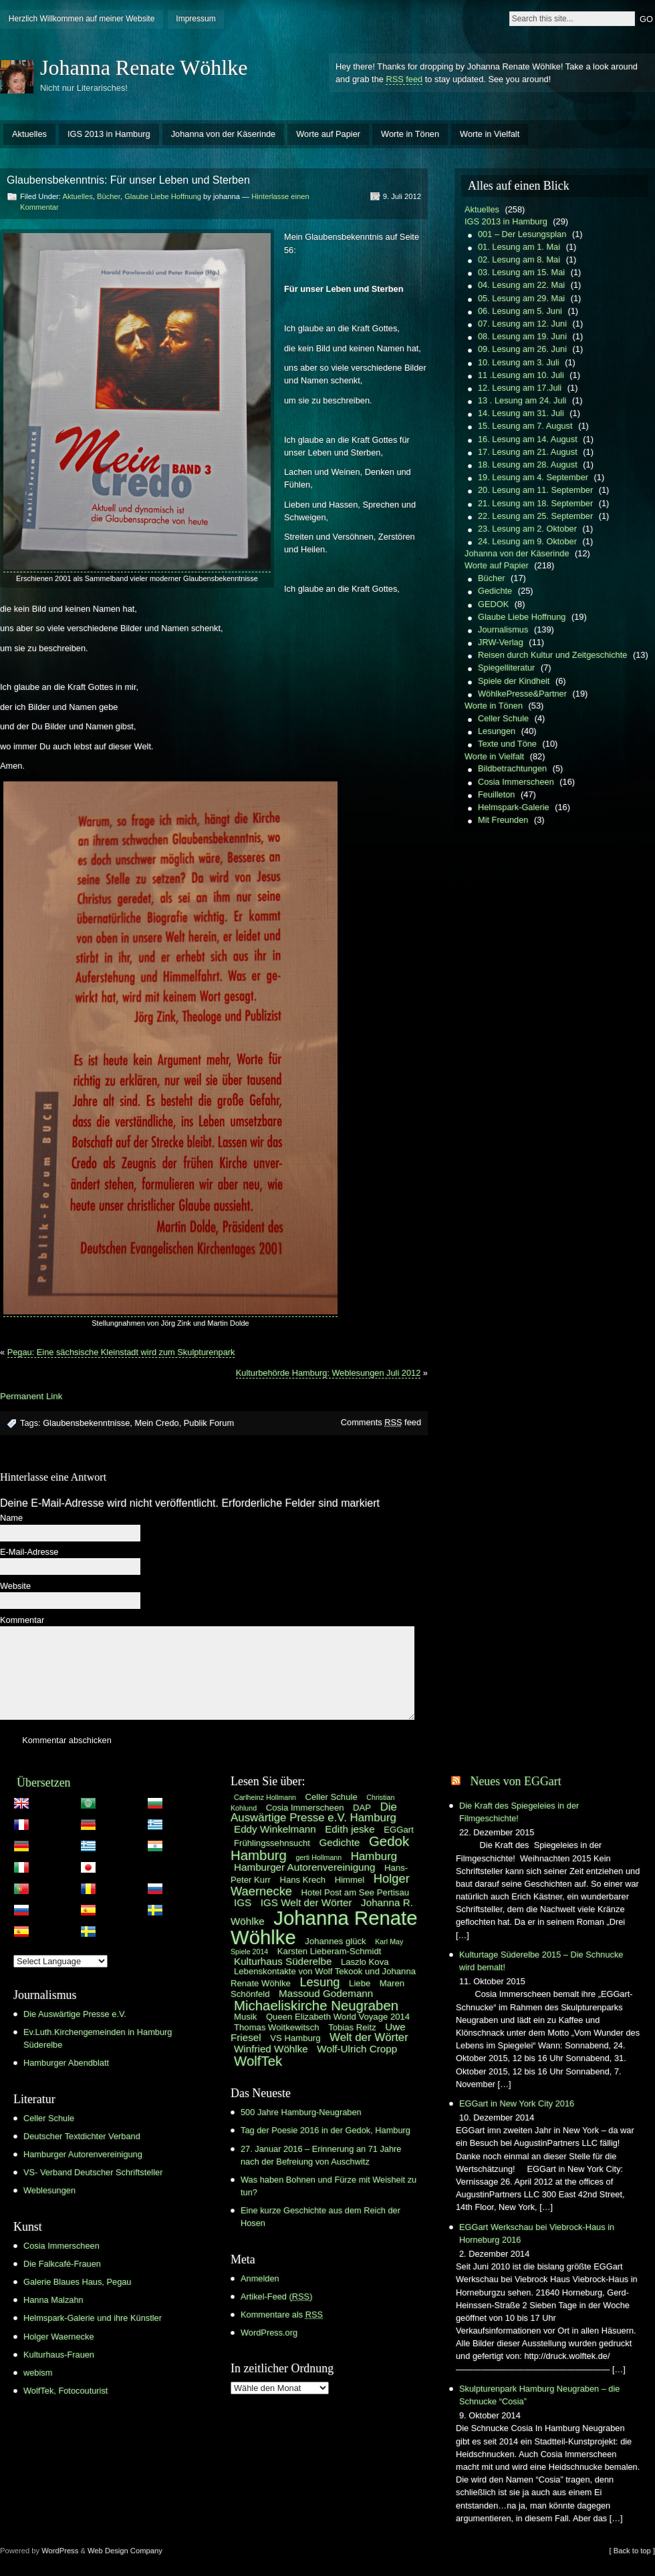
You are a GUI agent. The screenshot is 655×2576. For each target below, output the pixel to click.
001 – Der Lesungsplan (522, 234)
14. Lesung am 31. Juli (521, 413)
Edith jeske (349, 1829)
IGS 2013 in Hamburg (109, 134)
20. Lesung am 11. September (535, 490)
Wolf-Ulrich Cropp (357, 2048)
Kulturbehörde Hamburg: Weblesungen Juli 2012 (328, 1373)
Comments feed (381, 1422)
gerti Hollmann (319, 1857)
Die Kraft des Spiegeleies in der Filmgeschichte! (519, 1812)
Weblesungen (49, 2190)
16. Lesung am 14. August (527, 439)
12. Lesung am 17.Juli (519, 388)
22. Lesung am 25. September (535, 516)
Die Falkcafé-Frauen (62, 2264)
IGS (242, 1902)
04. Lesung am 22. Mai (521, 285)
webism (37, 2373)
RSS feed (404, 79)
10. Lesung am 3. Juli (518, 362)
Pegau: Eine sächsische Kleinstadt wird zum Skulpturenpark (121, 1352)
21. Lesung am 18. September (535, 503)
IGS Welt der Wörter (306, 1902)
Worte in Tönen (410, 134)
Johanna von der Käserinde (223, 134)
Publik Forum (209, 1423)
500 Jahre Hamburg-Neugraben (301, 2112)
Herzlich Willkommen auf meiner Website (82, 18)
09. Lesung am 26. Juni (522, 349)
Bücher (108, 196)
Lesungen (496, 731)
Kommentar (22, 1620)
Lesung (319, 1982)
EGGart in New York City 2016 (516, 2103)
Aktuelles (29, 134)
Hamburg (374, 1856)
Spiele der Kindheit (513, 681)
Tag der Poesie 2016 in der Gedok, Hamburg (325, 2130)
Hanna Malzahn (53, 2300)
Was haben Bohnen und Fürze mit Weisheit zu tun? (328, 2186)
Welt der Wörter (369, 2037)
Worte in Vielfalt (489, 134)
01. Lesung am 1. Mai (519, 247)
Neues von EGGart (515, 1781)
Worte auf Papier (328, 134)
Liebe (359, 1983)
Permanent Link (31, 1396)
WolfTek (258, 2061)
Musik (245, 2017)
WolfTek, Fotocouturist (65, 2391)
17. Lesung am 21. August (527, 452)
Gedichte (495, 591)
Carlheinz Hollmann (265, 1797)
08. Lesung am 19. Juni (522, 336)
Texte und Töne (507, 744)
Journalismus (503, 629)
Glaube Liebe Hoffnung (162, 196)
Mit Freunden (503, 820)
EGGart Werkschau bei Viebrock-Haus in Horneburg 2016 (536, 2233)
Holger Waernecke (58, 2337)
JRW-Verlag (500, 642)
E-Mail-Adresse (29, 1552)
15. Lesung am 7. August (525, 426)
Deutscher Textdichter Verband (81, 2136)
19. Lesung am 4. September (533, 477)
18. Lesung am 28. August (527, 464)
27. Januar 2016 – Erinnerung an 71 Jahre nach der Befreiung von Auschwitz (321, 2155)
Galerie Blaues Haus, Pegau (77, 2282)
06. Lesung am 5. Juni (520, 311)
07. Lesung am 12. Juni (522, 324)
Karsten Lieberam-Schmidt (329, 1951)
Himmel (350, 1880)
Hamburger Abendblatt (66, 2063)
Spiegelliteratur (506, 668)
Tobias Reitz (352, 2027)
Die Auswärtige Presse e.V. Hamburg (314, 1813)
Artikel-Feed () (276, 2296)
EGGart (399, 1830)
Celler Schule (503, 718)
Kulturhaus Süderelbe (283, 1961)
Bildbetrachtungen (512, 768)
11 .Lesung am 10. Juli (521, 375)
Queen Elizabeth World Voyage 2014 (338, 2017)
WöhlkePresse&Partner (522, 694)
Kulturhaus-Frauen (58, 2355)
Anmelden (260, 2278)
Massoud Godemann (326, 1993)
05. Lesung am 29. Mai (521, 298)
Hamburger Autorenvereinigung (82, 2154)
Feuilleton (496, 794)
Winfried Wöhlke (271, 2048)
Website (15, 1586)
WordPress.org (269, 2333)
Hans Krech (302, 1880)
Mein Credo (156, 1423)
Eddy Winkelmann (275, 1829)
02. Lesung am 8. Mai (519, 259)
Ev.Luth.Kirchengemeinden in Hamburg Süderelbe (97, 2038)
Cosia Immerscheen (516, 782)
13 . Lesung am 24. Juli (522, 400)
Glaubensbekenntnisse (86, 1423)
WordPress (59, 2551)
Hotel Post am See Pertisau (355, 1892)
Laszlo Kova (365, 1962)
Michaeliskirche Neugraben (316, 2005)
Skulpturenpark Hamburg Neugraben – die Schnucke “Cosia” (539, 2395)
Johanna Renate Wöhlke (143, 67)
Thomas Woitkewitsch (276, 2027)
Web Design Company (125, 2551)
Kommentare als (282, 2315)
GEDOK (493, 604)
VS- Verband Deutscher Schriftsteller (92, 2172)
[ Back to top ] (632, 2551)
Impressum (195, 18)
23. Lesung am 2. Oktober (527, 529)
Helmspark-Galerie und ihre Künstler (92, 2318)
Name (11, 1518)
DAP (362, 1808)
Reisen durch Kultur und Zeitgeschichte (552, 655)
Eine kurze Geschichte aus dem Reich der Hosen (320, 2216)
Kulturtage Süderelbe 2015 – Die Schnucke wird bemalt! (541, 1961)
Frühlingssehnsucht (272, 1843)
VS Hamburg (295, 2038)
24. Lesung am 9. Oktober (527, 541)
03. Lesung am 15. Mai (521, 272)
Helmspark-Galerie (513, 807)
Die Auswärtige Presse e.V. (74, 2014)
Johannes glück (335, 1941)
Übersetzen (44, 1782)
